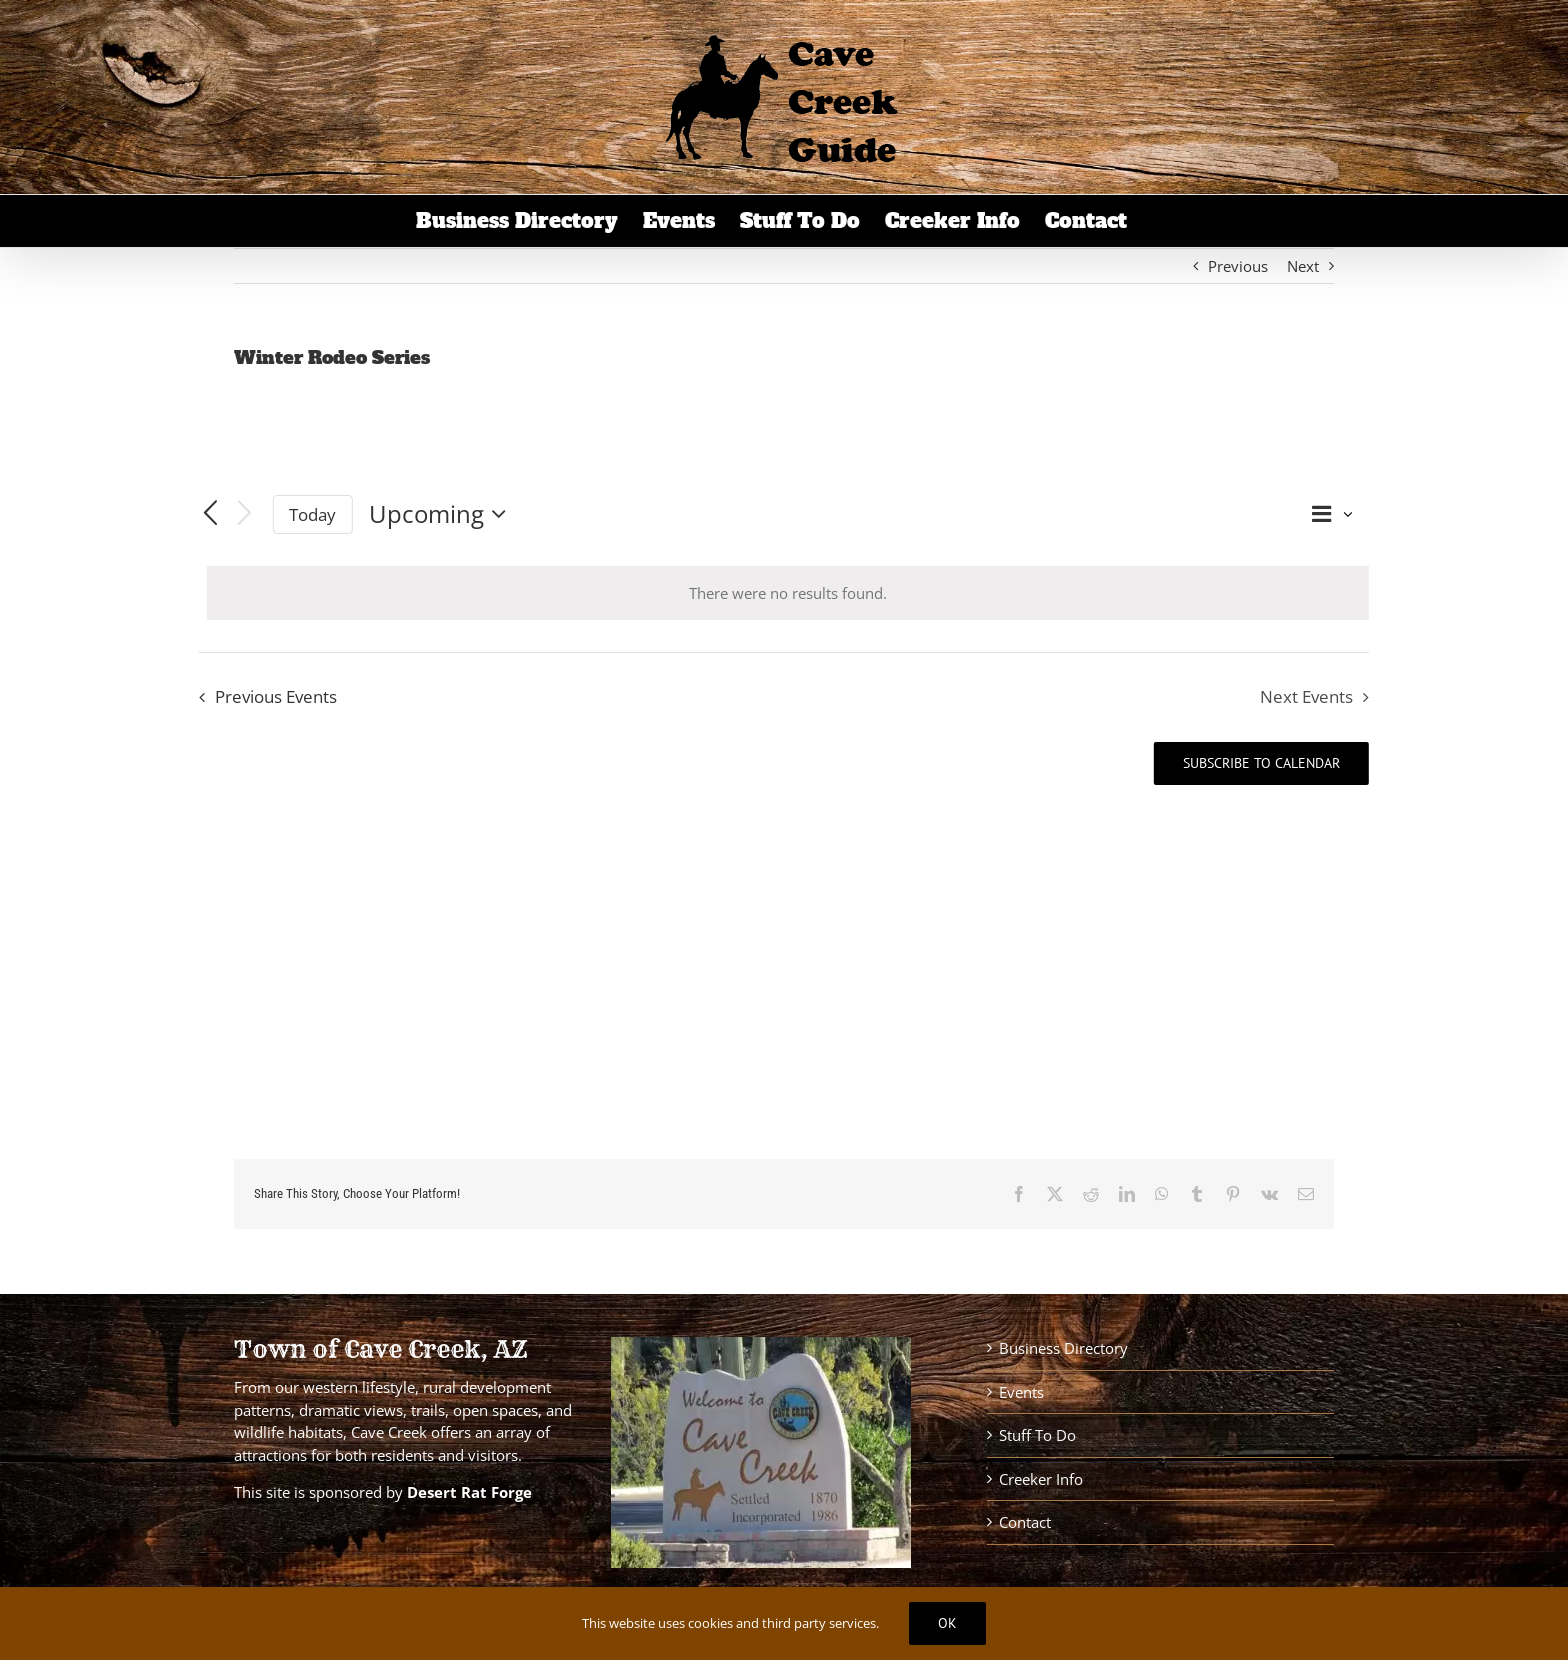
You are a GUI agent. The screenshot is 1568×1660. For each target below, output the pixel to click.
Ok (947, 1623)
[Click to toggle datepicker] (443, 514)
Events (1021, 1392)
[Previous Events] (211, 514)
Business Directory (1063, 1348)
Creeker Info (1041, 1479)
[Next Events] (244, 514)
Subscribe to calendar (1261, 763)
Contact (1025, 1522)
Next (1303, 266)
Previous (1238, 266)
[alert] (788, 593)
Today (312, 514)
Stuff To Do (1037, 1435)
